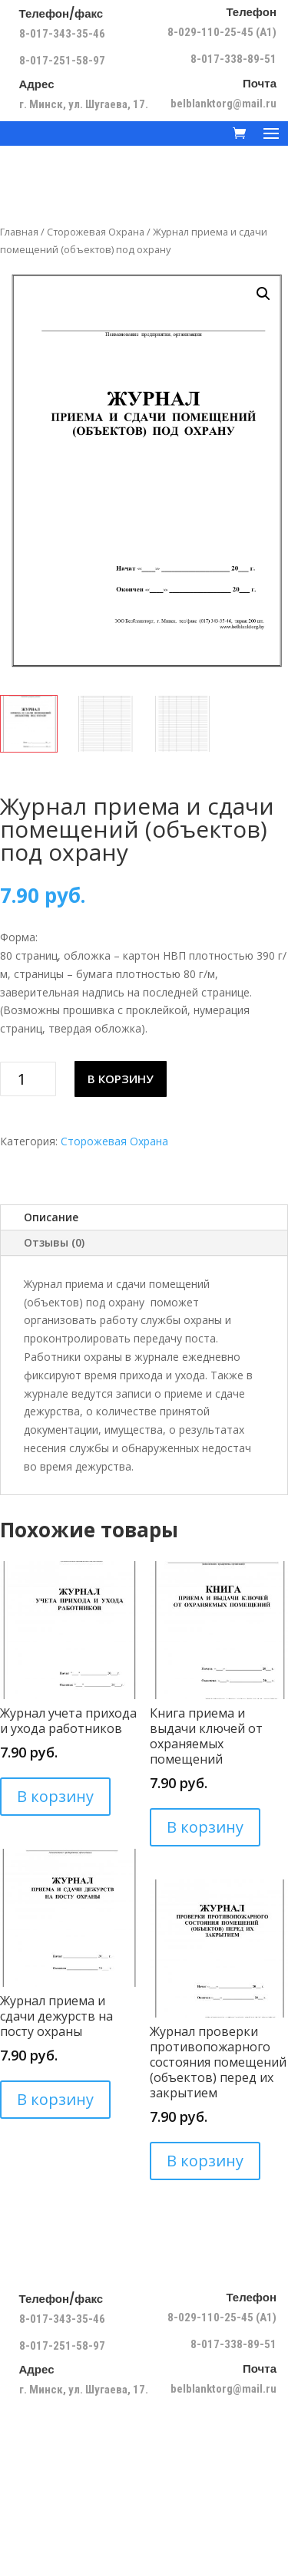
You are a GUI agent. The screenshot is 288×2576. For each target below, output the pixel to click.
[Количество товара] (28, 1079)
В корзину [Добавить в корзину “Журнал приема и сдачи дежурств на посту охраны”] (55, 2099)
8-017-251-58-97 (62, 61)
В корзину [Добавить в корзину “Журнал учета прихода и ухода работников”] (55, 1796)
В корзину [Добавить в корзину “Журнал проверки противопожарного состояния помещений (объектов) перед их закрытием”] (205, 2160)
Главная (19, 232)
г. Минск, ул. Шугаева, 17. (83, 104)
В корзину (121, 1078)
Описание (51, 1217)
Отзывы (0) (54, 1242)
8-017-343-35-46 (63, 34)
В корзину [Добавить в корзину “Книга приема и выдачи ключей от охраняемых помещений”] (205, 1827)
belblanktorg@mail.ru (223, 103)
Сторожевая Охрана (95, 232)
